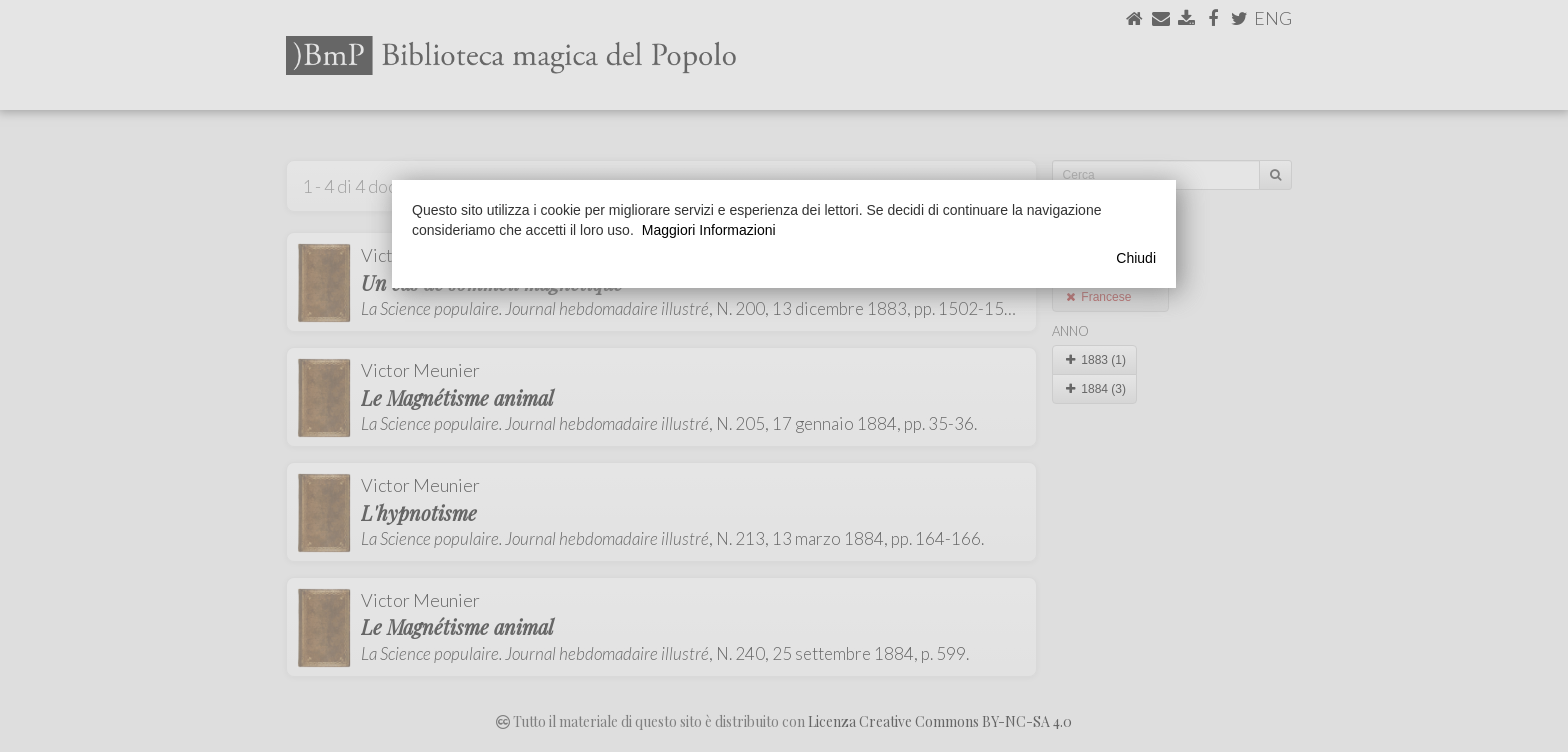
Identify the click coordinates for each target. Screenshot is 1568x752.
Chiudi (1136, 258)
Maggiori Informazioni (709, 230)
